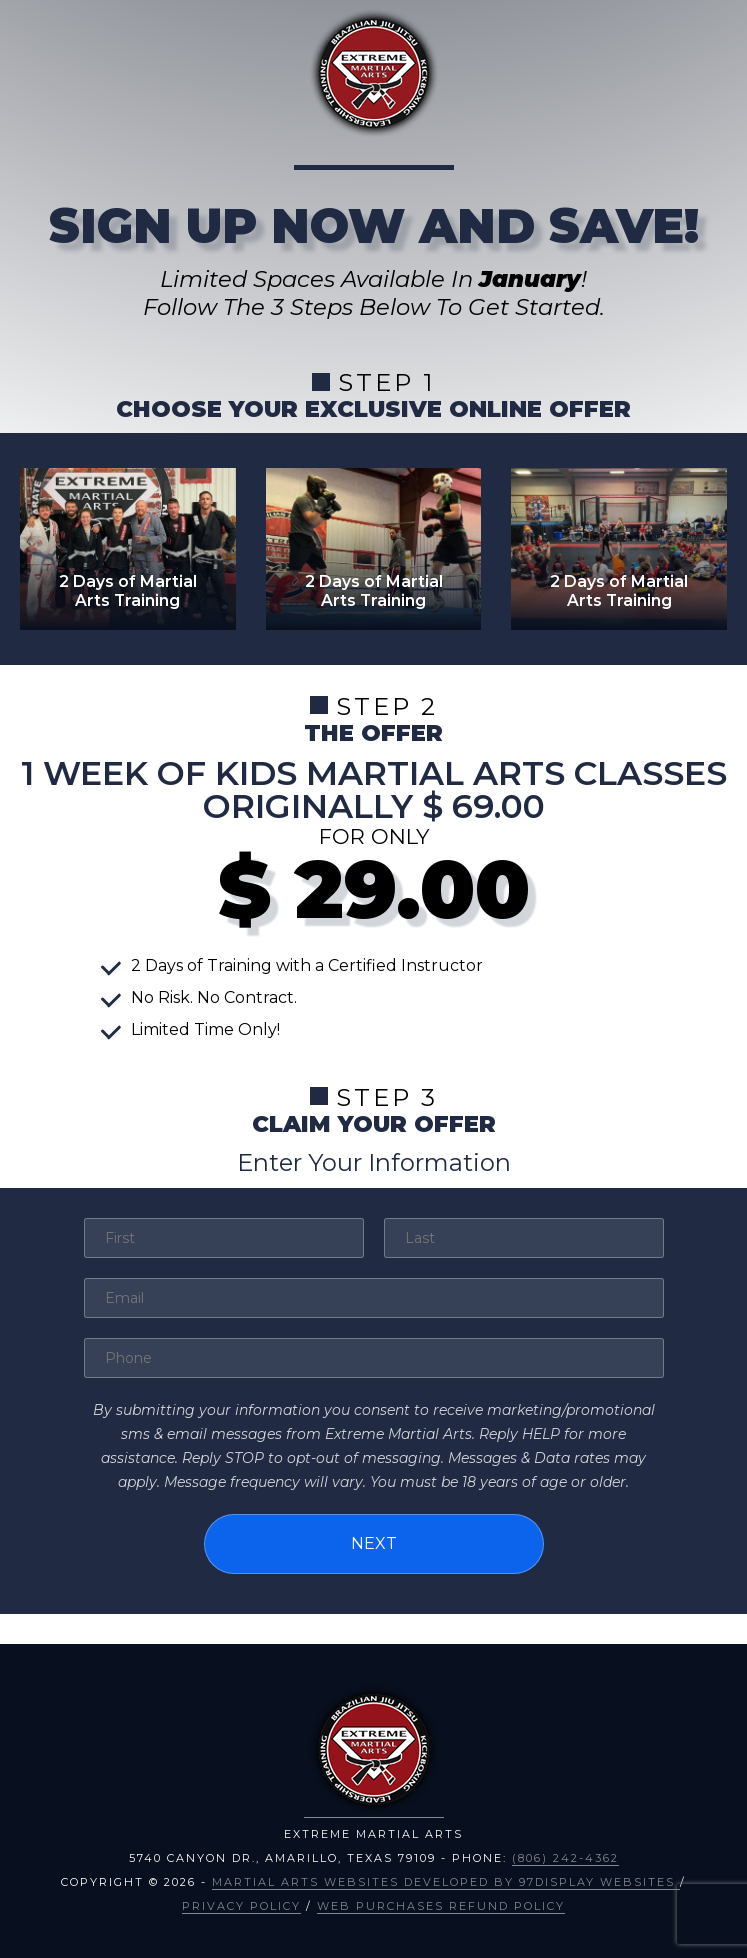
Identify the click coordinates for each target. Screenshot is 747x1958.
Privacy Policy (241, 1906)
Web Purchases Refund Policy (441, 1906)
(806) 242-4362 (565, 1858)
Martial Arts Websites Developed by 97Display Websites (446, 1882)
